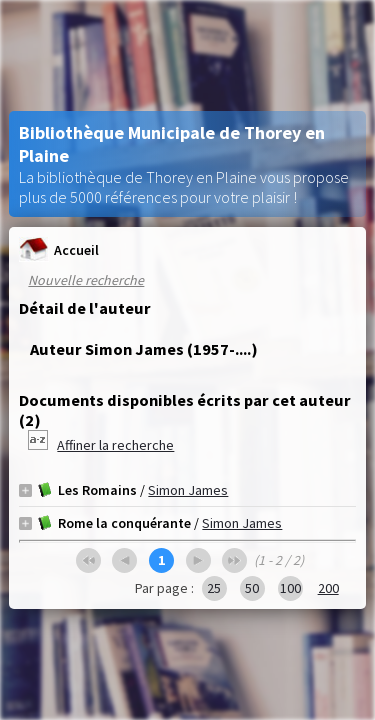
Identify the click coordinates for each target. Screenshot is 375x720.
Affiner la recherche (115, 445)
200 (328, 588)
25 (214, 588)
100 (290, 588)
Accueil (58, 249)
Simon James (188, 490)
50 (252, 588)
